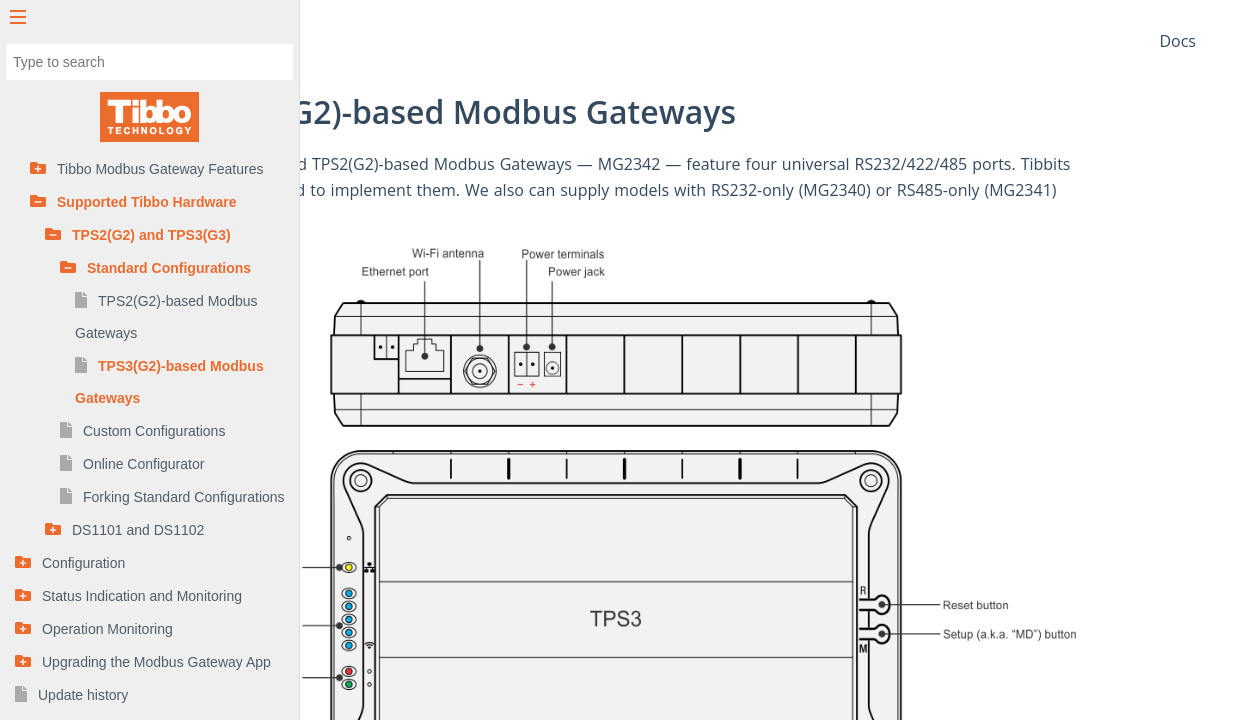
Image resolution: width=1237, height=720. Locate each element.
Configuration (83, 563)
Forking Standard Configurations (184, 497)
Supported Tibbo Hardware (146, 202)
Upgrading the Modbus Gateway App (156, 662)
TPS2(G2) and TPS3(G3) (151, 235)
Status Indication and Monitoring (142, 596)
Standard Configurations (169, 268)
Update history (83, 695)
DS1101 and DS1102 (138, 530)
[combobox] (149, 62)
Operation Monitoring (107, 629)
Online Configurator (143, 464)
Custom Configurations (154, 431)
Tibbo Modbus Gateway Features (160, 169)
